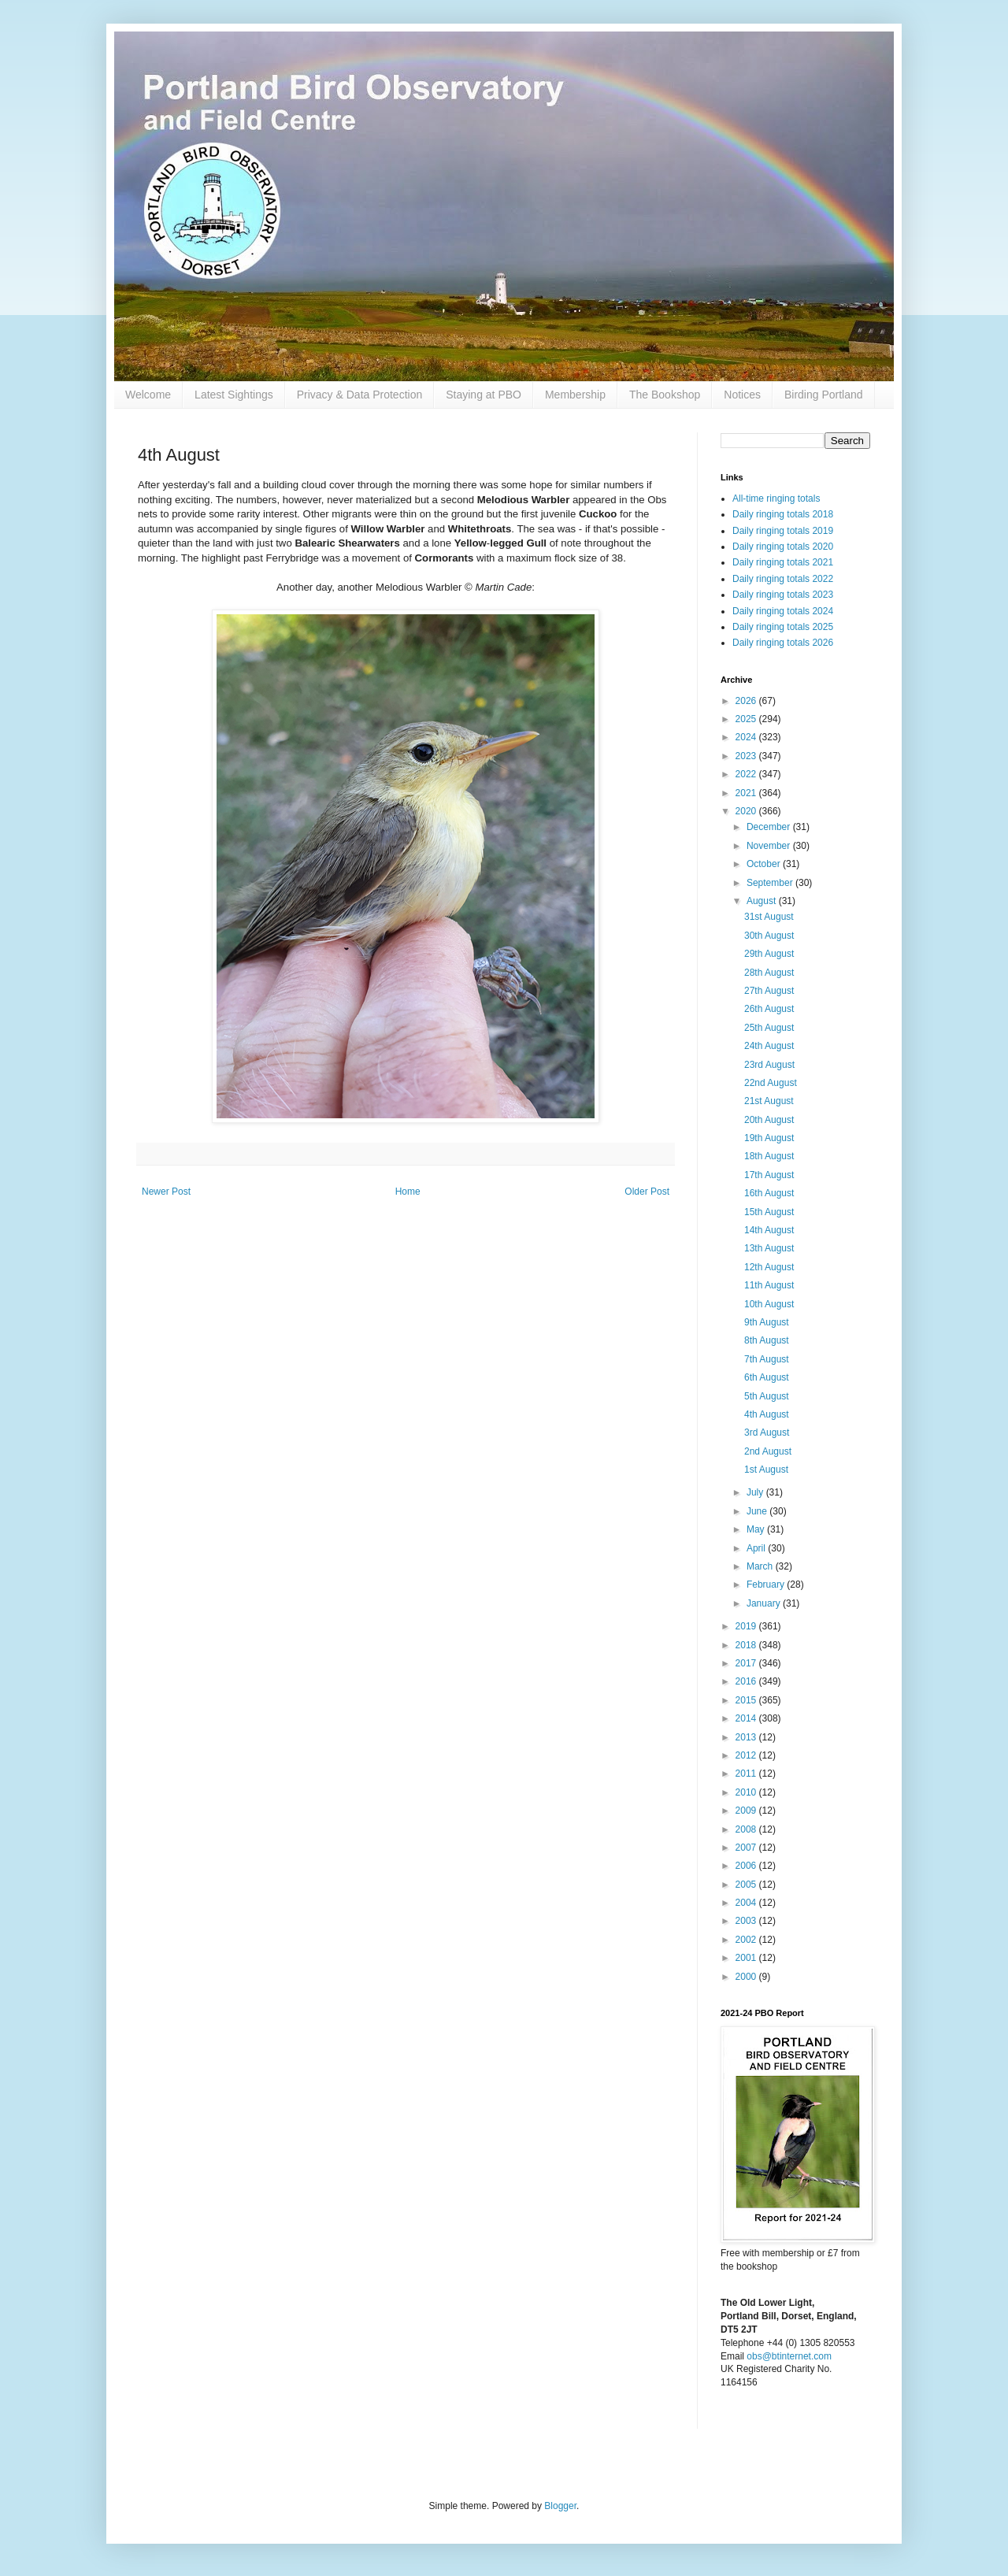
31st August (769, 916)
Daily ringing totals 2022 (782, 578)
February (767, 1584)
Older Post (646, 1191)
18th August (769, 1156)
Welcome (148, 394)
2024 (747, 737)
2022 (747, 774)
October (765, 863)
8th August (766, 1340)
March (761, 1566)
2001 (747, 1957)
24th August (769, 1045)
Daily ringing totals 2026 (782, 642)
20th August (769, 1119)
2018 (747, 1645)
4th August (766, 1414)
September (771, 882)
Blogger (560, 2505)
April (757, 1548)
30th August (769, 935)
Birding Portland (823, 394)
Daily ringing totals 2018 (782, 514)
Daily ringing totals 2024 (782, 611)
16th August (769, 1193)
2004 (747, 1902)
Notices (742, 394)
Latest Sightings (234, 394)
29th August (769, 953)
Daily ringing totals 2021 (782, 562)
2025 (747, 719)
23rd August (769, 1064)
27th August (769, 990)
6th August (766, 1377)
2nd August (767, 1451)
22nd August (770, 1082)
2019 (747, 1626)
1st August (766, 1469)
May (757, 1529)
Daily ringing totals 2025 (782, 626)
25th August (769, 1027)
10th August (769, 1304)
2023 (747, 756)
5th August (766, 1396)
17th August (769, 1175)
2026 (747, 700)
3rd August (766, 1432)
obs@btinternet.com (789, 2356)
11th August (769, 1285)
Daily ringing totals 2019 (782, 530)
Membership (575, 394)
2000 (747, 1976)
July (756, 1492)
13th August (769, 1248)
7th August (766, 1359)
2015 (747, 1700)
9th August (766, 1322)
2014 (747, 1718)
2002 (747, 1939)
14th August (769, 1230)
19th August (769, 1137)
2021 (747, 793)
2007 (747, 1847)
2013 (747, 1737)
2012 (747, 1755)
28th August (769, 972)
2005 (747, 1884)
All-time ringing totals (776, 498)
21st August (769, 1100)
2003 (747, 1920)
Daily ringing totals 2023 (782, 594)
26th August (769, 1008)
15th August (769, 1212)
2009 (747, 1810)
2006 (747, 1865)
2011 (747, 1773)
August (763, 900)
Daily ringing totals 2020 (782, 546)
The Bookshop (664, 394)
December (770, 826)
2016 (747, 1681)
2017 (747, 1663)
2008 (747, 1829)
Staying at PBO (483, 394)
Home (408, 1191)
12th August (769, 1267)
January (765, 1603)
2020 (747, 811)
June (758, 1511)
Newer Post (166, 1191)
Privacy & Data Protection (360, 394)
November (770, 845)
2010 (747, 1792)
